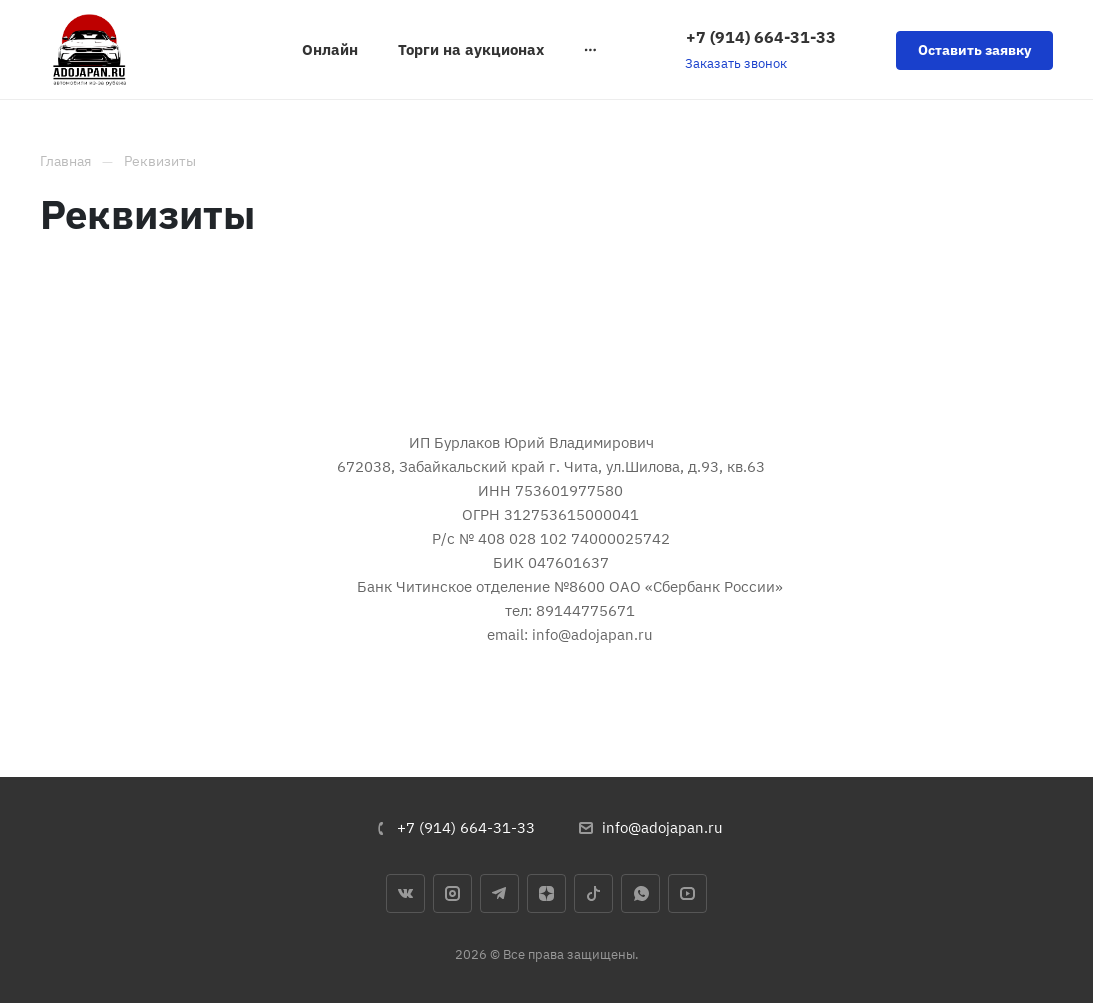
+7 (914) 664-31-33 (761, 37)
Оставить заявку (974, 50)
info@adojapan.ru (662, 827)
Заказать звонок (736, 63)
